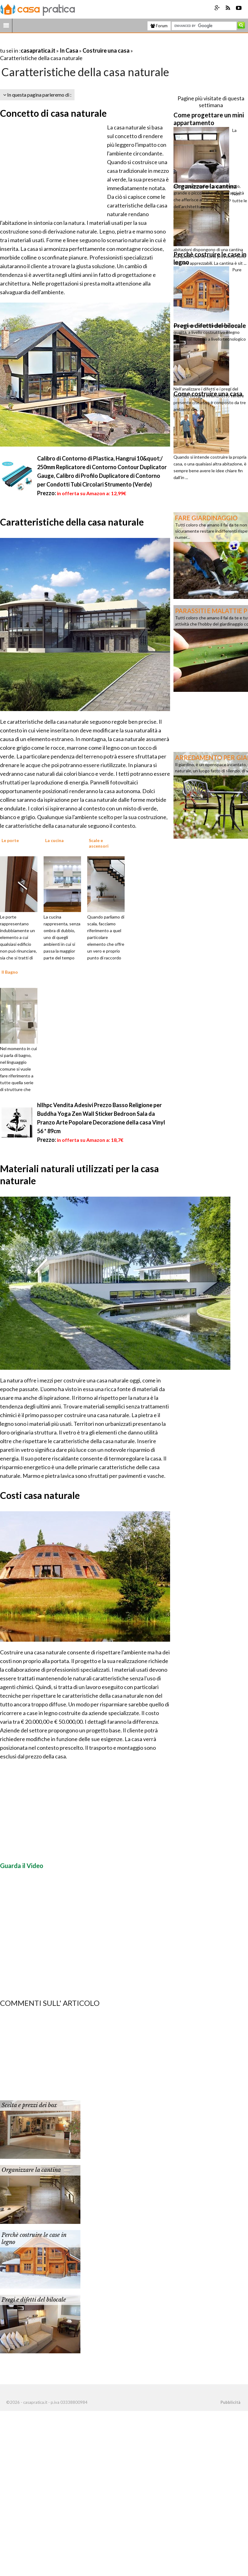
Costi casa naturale (40, 1495)
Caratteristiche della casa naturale (72, 521)
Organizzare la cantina (31, 2170)
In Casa (69, 50)
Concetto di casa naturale (53, 113)
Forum (159, 25)
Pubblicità (230, 2402)
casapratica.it (38, 50)
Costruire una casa (106, 50)
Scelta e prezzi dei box (29, 2105)
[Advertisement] (72, 43)
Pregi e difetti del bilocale (34, 2299)
